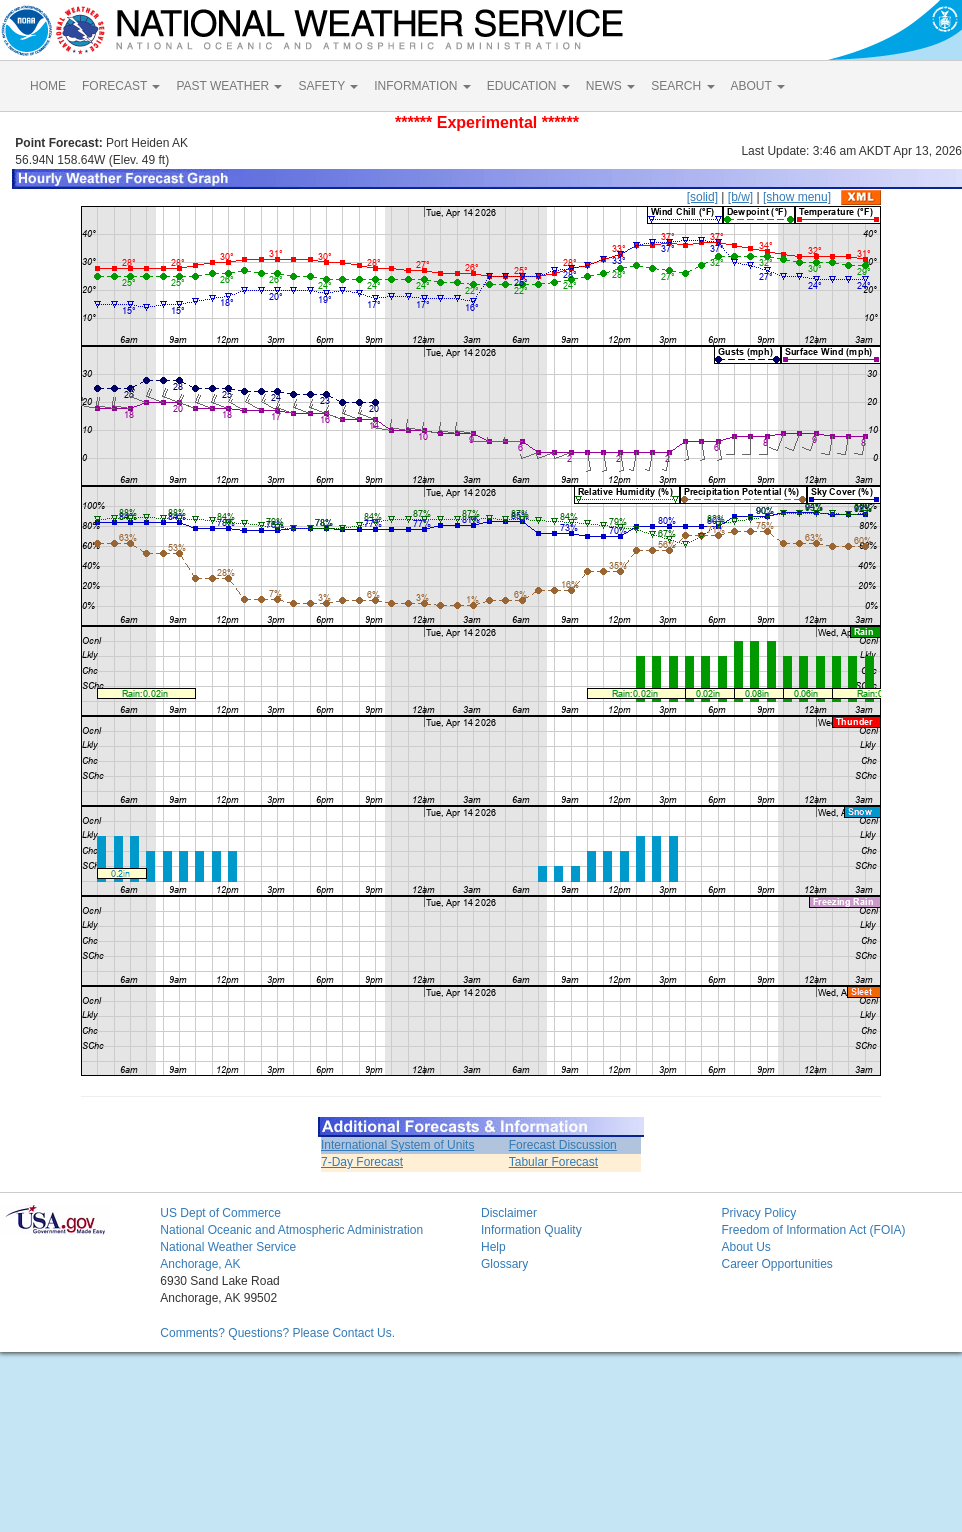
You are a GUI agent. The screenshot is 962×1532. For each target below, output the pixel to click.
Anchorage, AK (200, 1264)
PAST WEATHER (229, 86)
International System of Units (397, 1145)
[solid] (702, 197)
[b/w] (740, 197)
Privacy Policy (758, 1213)
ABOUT (758, 86)
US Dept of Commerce (220, 1213)
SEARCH (682, 86)
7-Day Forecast (362, 1162)
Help (493, 1247)
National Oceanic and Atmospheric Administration (291, 1230)
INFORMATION (422, 86)
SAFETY (328, 86)
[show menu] (797, 197)
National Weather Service (228, 1247)
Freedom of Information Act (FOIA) (813, 1230)
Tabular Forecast (553, 1162)
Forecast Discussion (563, 1145)
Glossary (504, 1264)
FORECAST (121, 86)
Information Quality (531, 1230)
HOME (48, 86)
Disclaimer (509, 1213)
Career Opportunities (776, 1264)
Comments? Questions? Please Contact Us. (277, 1333)
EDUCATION (528, 86)
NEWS (610, 86)
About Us (745, 1247)
